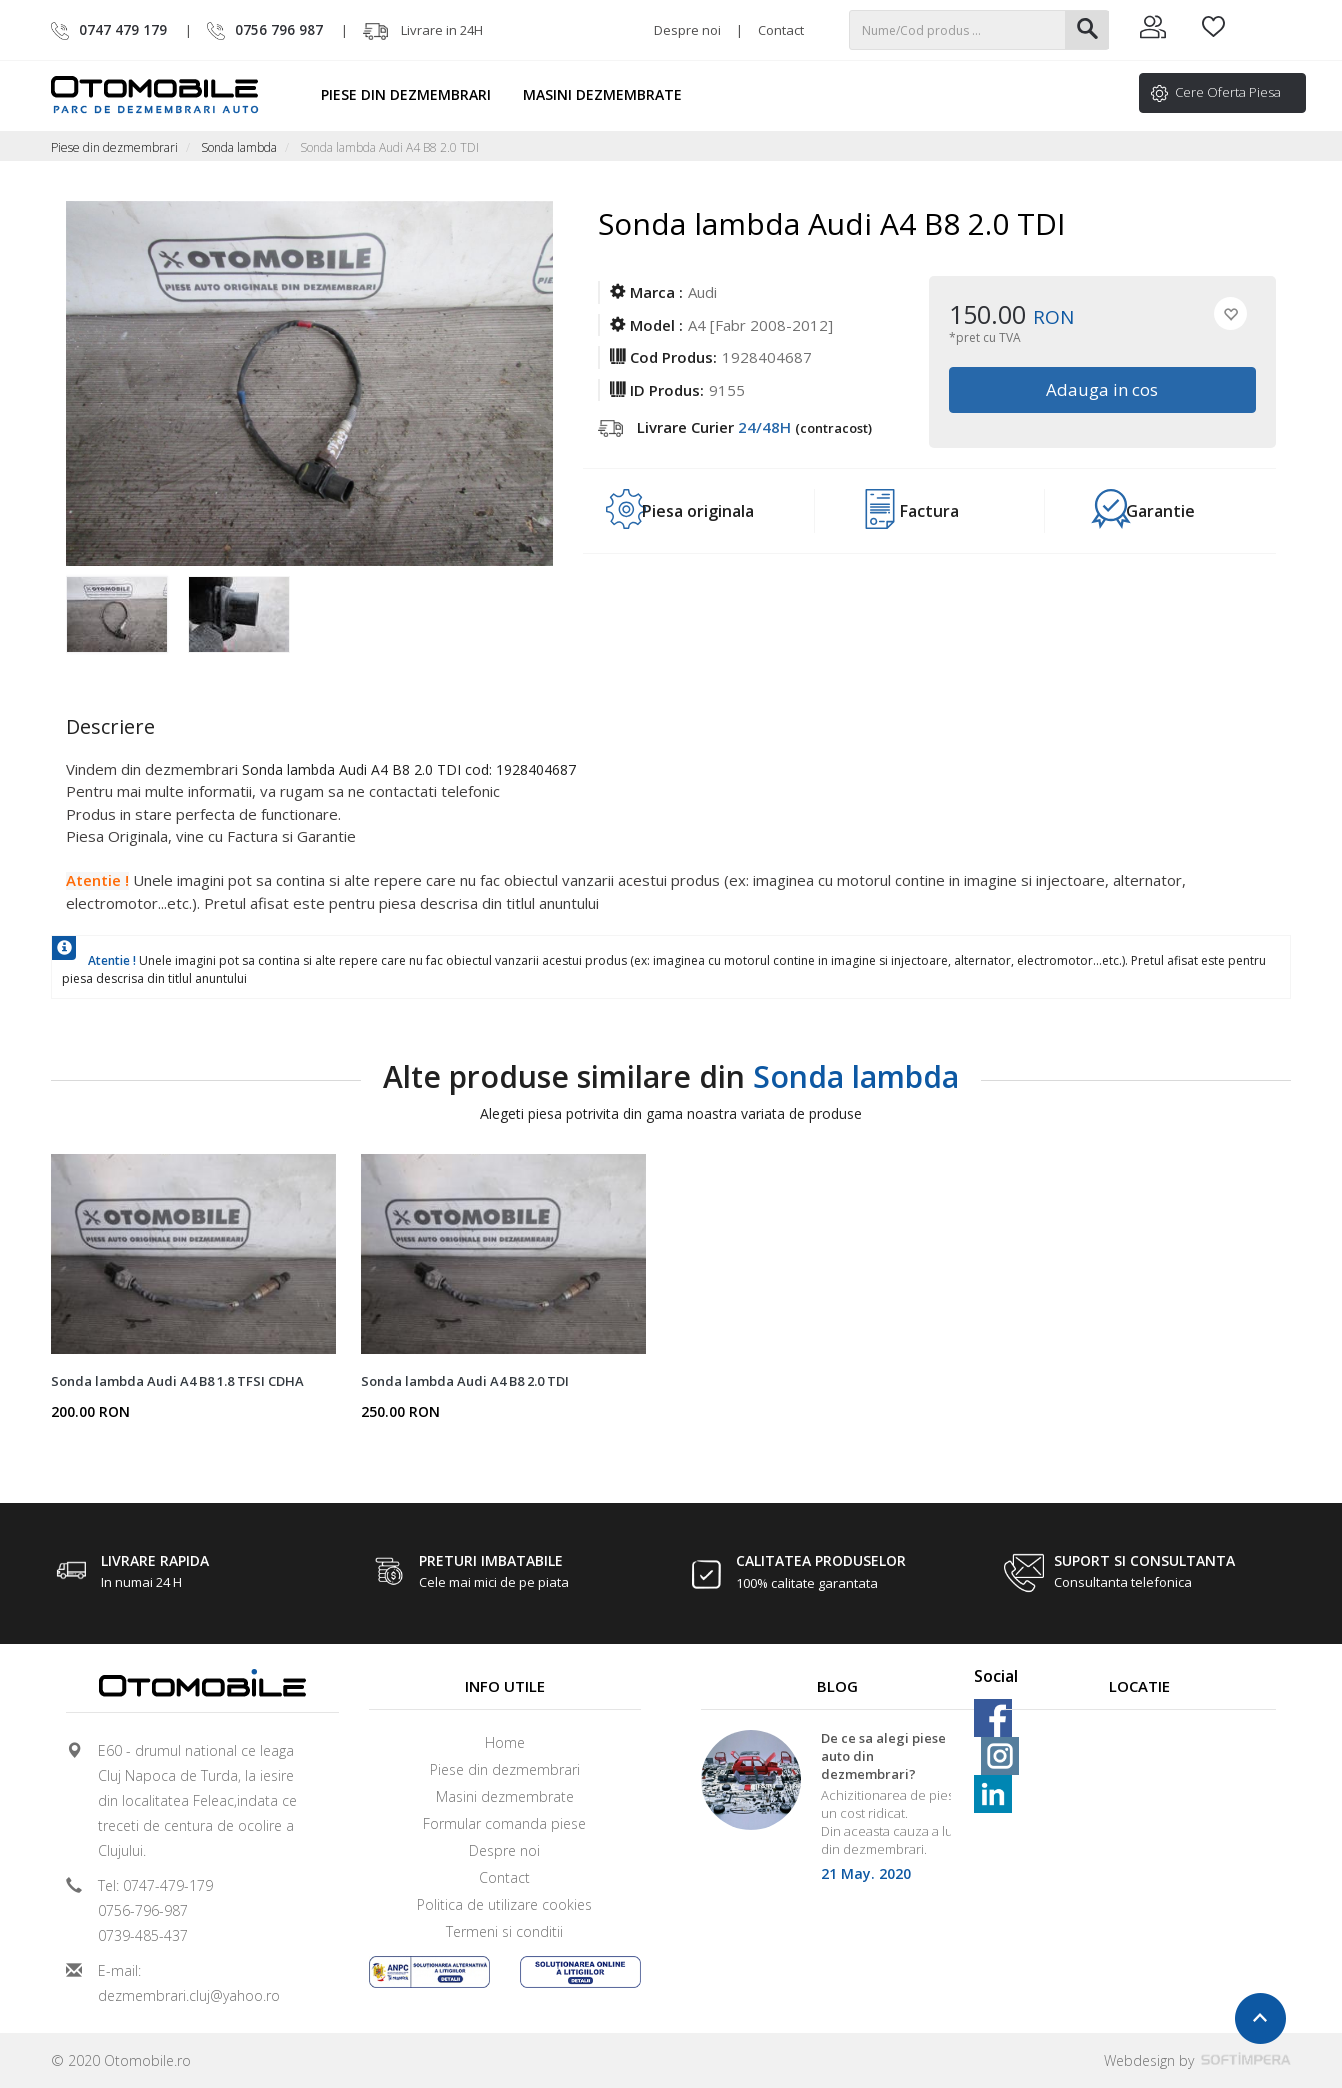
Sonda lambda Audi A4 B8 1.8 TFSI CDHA (177, 1381)
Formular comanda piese (504, 1823)
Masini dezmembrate (611, 94)
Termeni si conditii (504, 1931)
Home (505, 1742)
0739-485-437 (143, 1935)
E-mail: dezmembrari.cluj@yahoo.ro (189, 1983)
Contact (781, 30)
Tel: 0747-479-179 (155, 1885)
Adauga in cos (1103, 389)
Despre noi (687, 30)
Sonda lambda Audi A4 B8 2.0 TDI (465, 1381)
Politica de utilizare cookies (504, 1904)
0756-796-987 (143, 1910)
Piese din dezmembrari (415, 94)
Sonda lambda (239, 147)
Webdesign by (1197, 2060)
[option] (127, 616)
